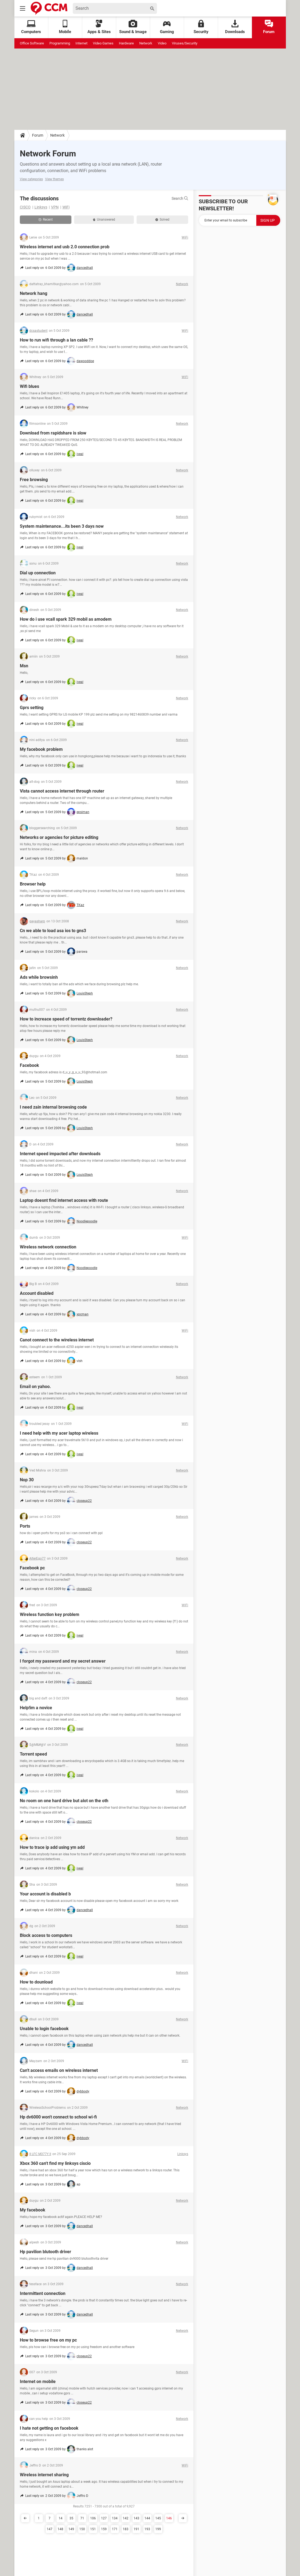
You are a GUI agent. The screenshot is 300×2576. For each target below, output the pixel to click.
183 (125, 2529)
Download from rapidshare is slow (53, 433)
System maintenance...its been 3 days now (62, 526)
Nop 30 (27, 1479)
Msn (24, 665)
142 (125, 2518)
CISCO (25, 207)
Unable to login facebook (44, 2028)
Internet (81, 43)
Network (145, 43)
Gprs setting (31, 707)
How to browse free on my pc (48, 2340)
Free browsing (34, 479)
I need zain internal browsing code (53, 1107)
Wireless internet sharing (44, 2474)
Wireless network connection (48, 1247)
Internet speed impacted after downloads (60, 1153)
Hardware (126, 43)
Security (201, 27)
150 (82, 2529)
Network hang (33, 293)
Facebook (29, 1065)
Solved (162, 219)
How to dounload (36, 1982)
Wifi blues (29, 386)
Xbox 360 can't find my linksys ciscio (55, 2163)
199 (158, 2529)
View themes (54, 179)
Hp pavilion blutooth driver (45, 2251)
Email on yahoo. (35, 1386)
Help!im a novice (36, 1707)
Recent (46, 219)
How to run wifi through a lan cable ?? (56, 340)
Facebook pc (32, 1567)
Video (162, 43)
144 (147, 2518)
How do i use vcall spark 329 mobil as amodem (66, 619)
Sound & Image (133, 27)
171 (115, 2529)
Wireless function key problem (49, 1614)
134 (115, 2518)
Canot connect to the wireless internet (57, 1339)
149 (71, 2529)
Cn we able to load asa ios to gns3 (53, 930)
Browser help (33, 884)
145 (158, 2518)
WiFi (66, 207)
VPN (55, 207)
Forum (268, 27)
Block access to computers (46, 1935)
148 (60, 2529)
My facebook (32, 2210)
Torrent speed (33, 1754)
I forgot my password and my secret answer (63, 1661)
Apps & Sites (99, 27)
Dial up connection (38, 572)
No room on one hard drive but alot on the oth (64, 1800)
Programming (59, 43)
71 (82, 2518)
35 (71, 2518)
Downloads (235, 27)
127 (104, 2518)
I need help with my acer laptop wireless (59, 1433)
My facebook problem (41, 749)
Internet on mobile (38, 2381)
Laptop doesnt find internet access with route (64, 1200)
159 (104, 2529)
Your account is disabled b (45, 1893)
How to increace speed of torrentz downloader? (66, 1019)
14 (60, 2518)
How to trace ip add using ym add (52, 1847)
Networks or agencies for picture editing (59, 837)
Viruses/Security (184, 43)
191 (136, 2529)
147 (49, 2529)
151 (93, 2529)
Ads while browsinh (39, 977)
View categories (31, 179)
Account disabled (36, 1293)
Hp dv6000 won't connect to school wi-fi (58, 2117)
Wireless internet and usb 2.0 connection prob (64, 246)
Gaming (167, 27)
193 (147, 2529)
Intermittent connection (42, 2293)
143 (136, 2518)
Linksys (40, 207)
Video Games (103, 43)
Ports (25, 1526)
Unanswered (104, 219)
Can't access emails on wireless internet (59, 2070)
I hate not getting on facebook (49, 2428)
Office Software (32, 43)
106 (93, 2518)
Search (180, 198)
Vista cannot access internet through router (62, 791)
